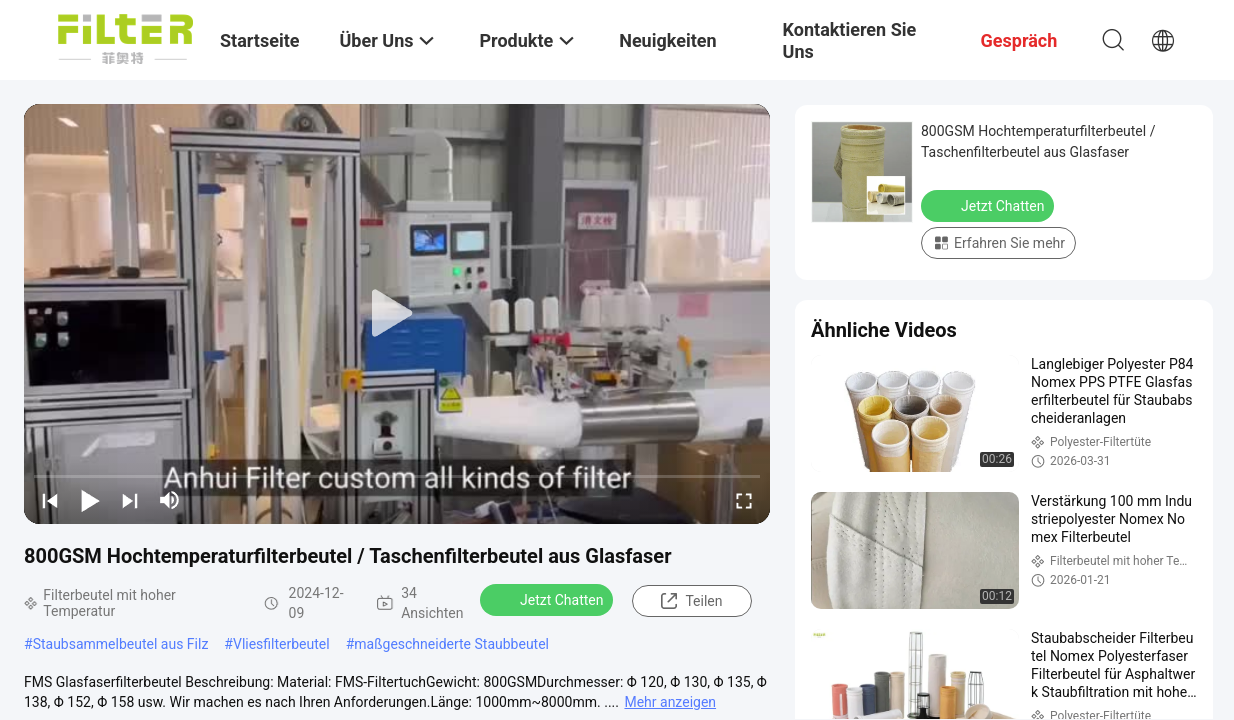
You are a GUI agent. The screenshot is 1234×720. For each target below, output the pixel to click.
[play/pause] (90, 500)
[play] (397, 314)
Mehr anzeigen (670, 702)
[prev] (50, 500)
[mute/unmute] (170, 500)
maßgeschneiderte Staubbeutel (451, 644)
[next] (130, 500)
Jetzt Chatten (548, 599)
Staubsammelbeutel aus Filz (121, 644)
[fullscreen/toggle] (744, 500)
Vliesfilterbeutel (281, 644)
